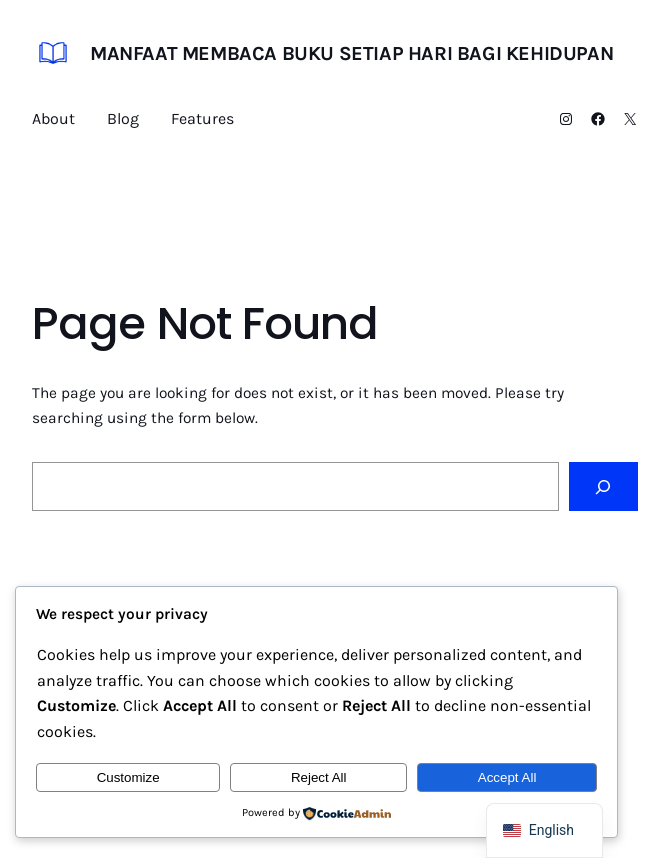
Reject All (319, 777)
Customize (128, 777)
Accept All (507, 777)
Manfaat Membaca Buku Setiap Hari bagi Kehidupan (351, 53)
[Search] (603, 486)
